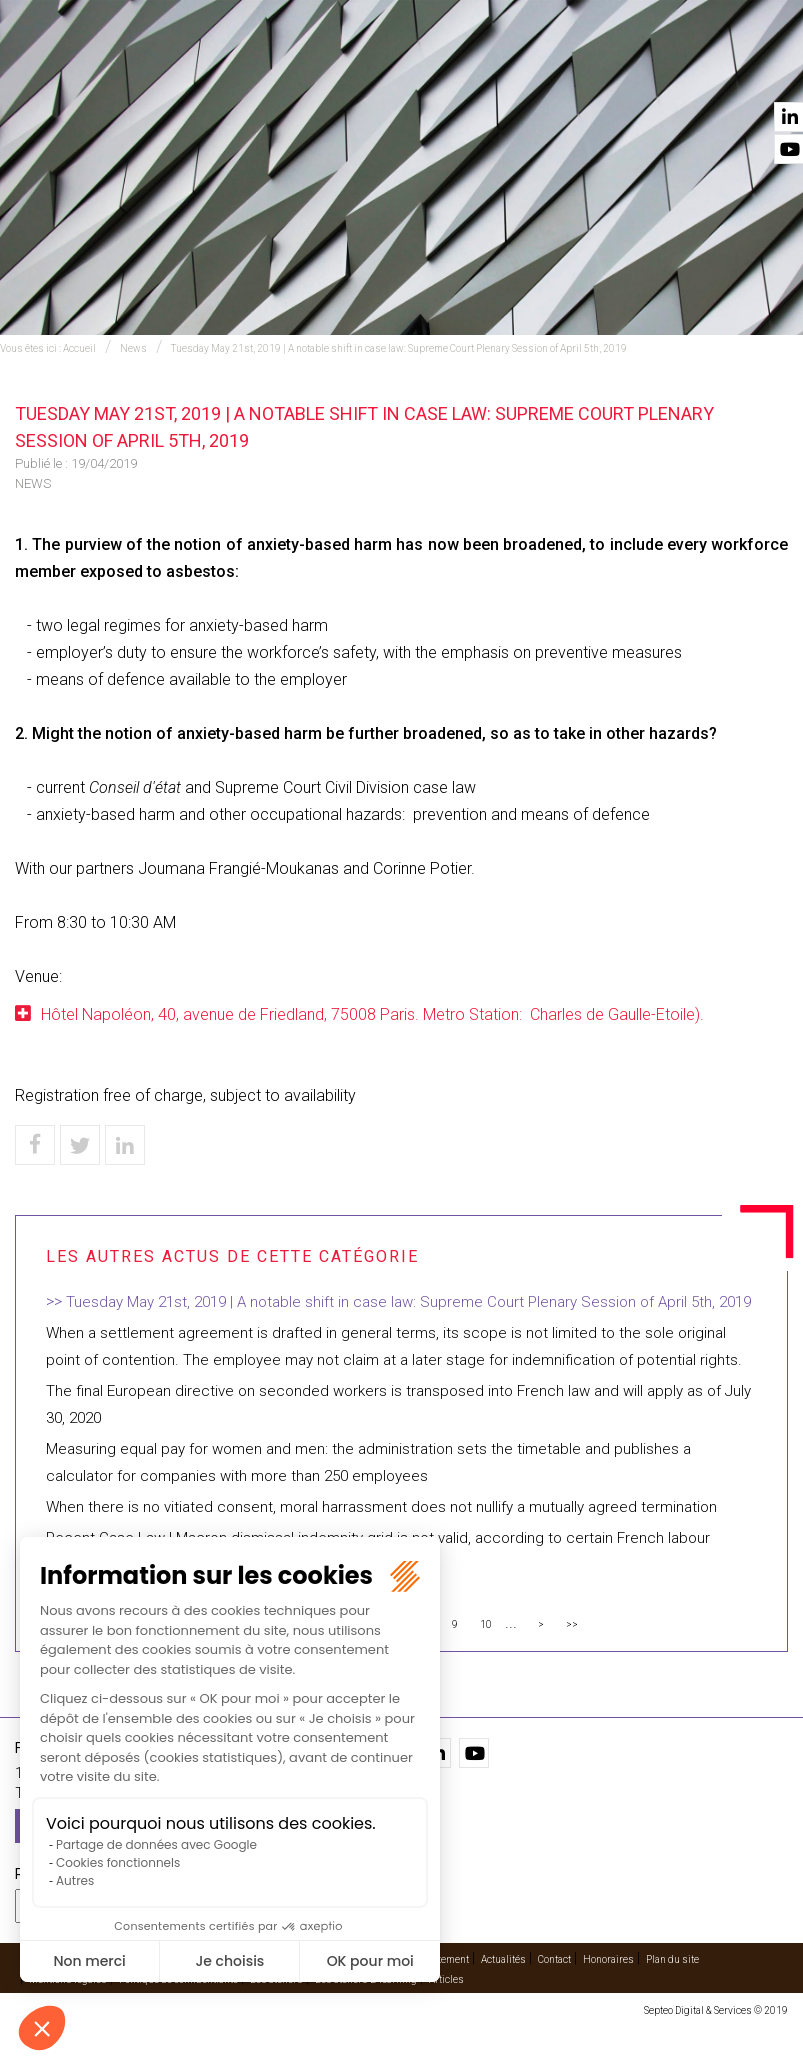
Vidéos (583, 71)
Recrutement (440, 1959)
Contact (760, 71)
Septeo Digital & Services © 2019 (716, 2010)
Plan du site (672, 1959)
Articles (446, 1979)
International (325, 71)
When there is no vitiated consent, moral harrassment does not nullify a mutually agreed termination (381, 1507)
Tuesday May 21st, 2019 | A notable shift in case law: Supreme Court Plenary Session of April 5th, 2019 (399, 348)
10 (486, 1624)
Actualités (667, 71)
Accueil (129, 71)
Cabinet (508, 71)
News (133, 348)
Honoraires (608, 1959)
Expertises (216, 71)
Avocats (427, 71)
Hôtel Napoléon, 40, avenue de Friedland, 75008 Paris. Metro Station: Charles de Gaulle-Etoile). (372, 1014)
